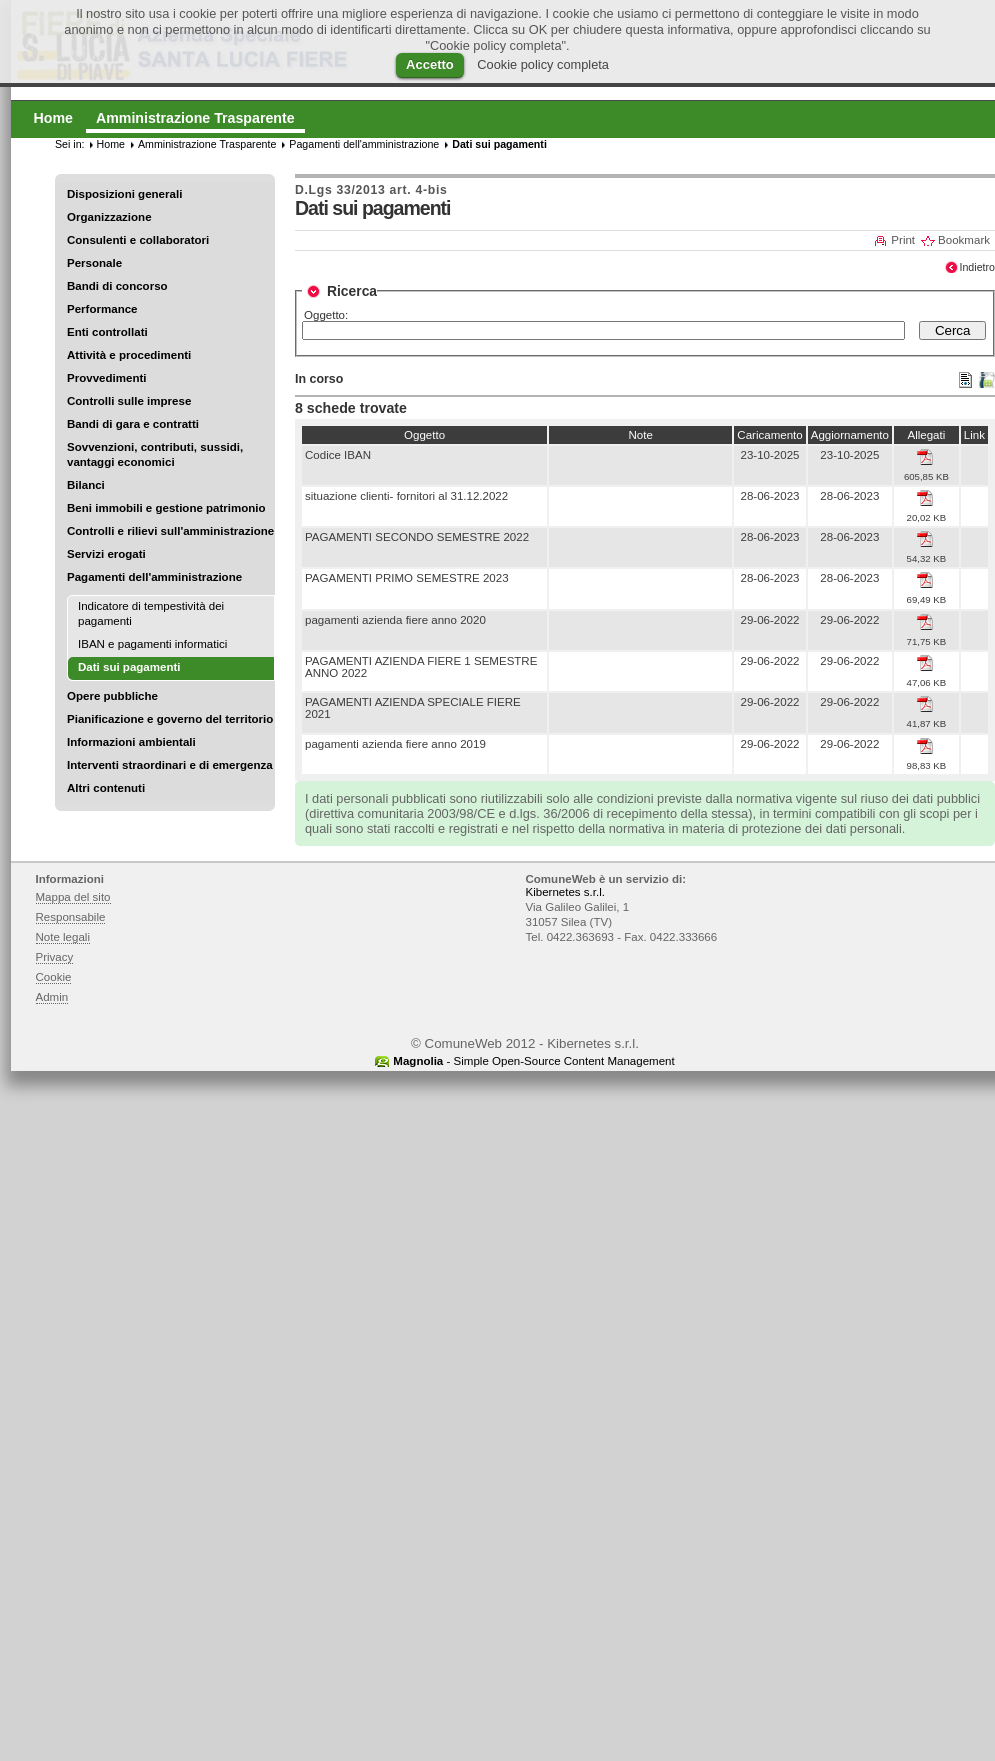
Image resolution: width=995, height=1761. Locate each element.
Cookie (54, 977)
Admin (52, 997)
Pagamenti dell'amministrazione (154, 577)
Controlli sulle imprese (129, 401)
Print (903, 240)
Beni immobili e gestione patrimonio (166, 508)
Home (111, 144)
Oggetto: (326, 315)
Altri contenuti (106, 788)
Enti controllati (107, 332)
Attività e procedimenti (129, 355)
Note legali (63, 937)
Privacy (55, 957)
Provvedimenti (106, 378)
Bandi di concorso (117, 286)
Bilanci (86, 485)
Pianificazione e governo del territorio (170, 719)
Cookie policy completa (543, 64)
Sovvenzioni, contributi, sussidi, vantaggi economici (155, 454)
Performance (102, 309)
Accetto (430, 64)
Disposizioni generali (124, 194)
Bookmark (964, 240)
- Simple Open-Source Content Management (533, 1061)
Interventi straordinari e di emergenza (170, 765)
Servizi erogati (106, 554)
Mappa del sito (73, 897)
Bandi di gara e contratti (133, 424)
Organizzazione (109, 217)
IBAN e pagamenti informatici (152, 644)
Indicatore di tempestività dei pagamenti (151, 613)
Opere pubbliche (112, 696)
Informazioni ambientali (131, 742)
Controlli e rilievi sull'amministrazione (170, 531)
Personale (94, 263)
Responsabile (71, 917)
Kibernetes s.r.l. (565, 892)
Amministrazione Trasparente (207, 144)
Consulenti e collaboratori (138, 240)
